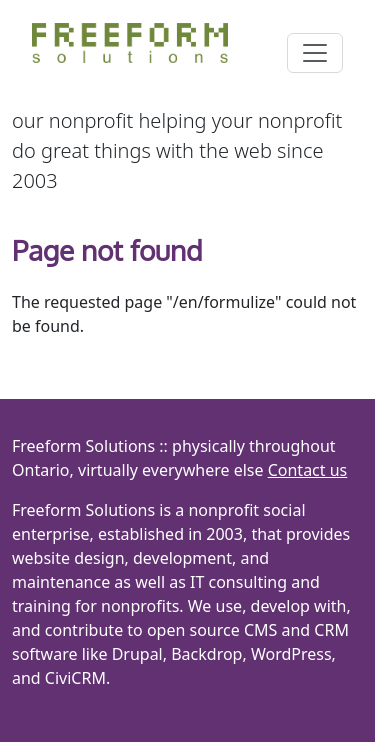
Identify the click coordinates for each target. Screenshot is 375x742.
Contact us (308, 470)
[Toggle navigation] (315, 53)
